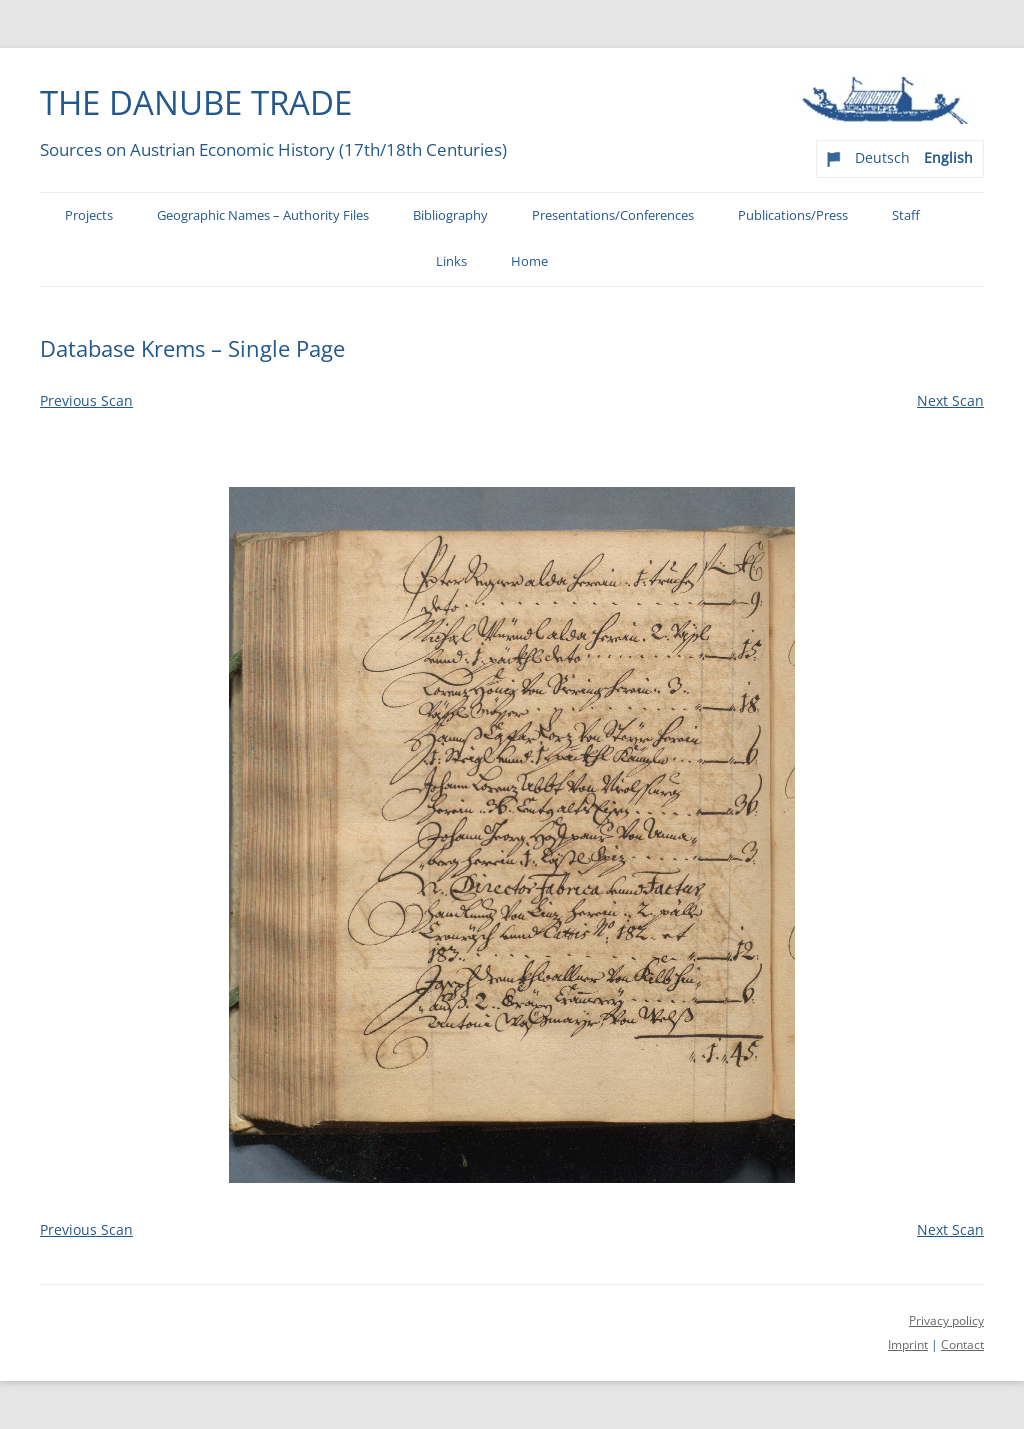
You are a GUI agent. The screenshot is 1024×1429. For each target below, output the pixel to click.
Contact (962, 1344)
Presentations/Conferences (613, 215)
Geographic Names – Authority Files (263, 215)
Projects (89, 215)
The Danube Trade (196, 102)
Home (529, 261)
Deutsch (882, 157)
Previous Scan (86, 400)
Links (451, 261)
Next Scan (950, 400)
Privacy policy (946, 1320)
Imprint (908, 1344)
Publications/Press (793, 215)
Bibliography (450, 215)
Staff (906, 215)
